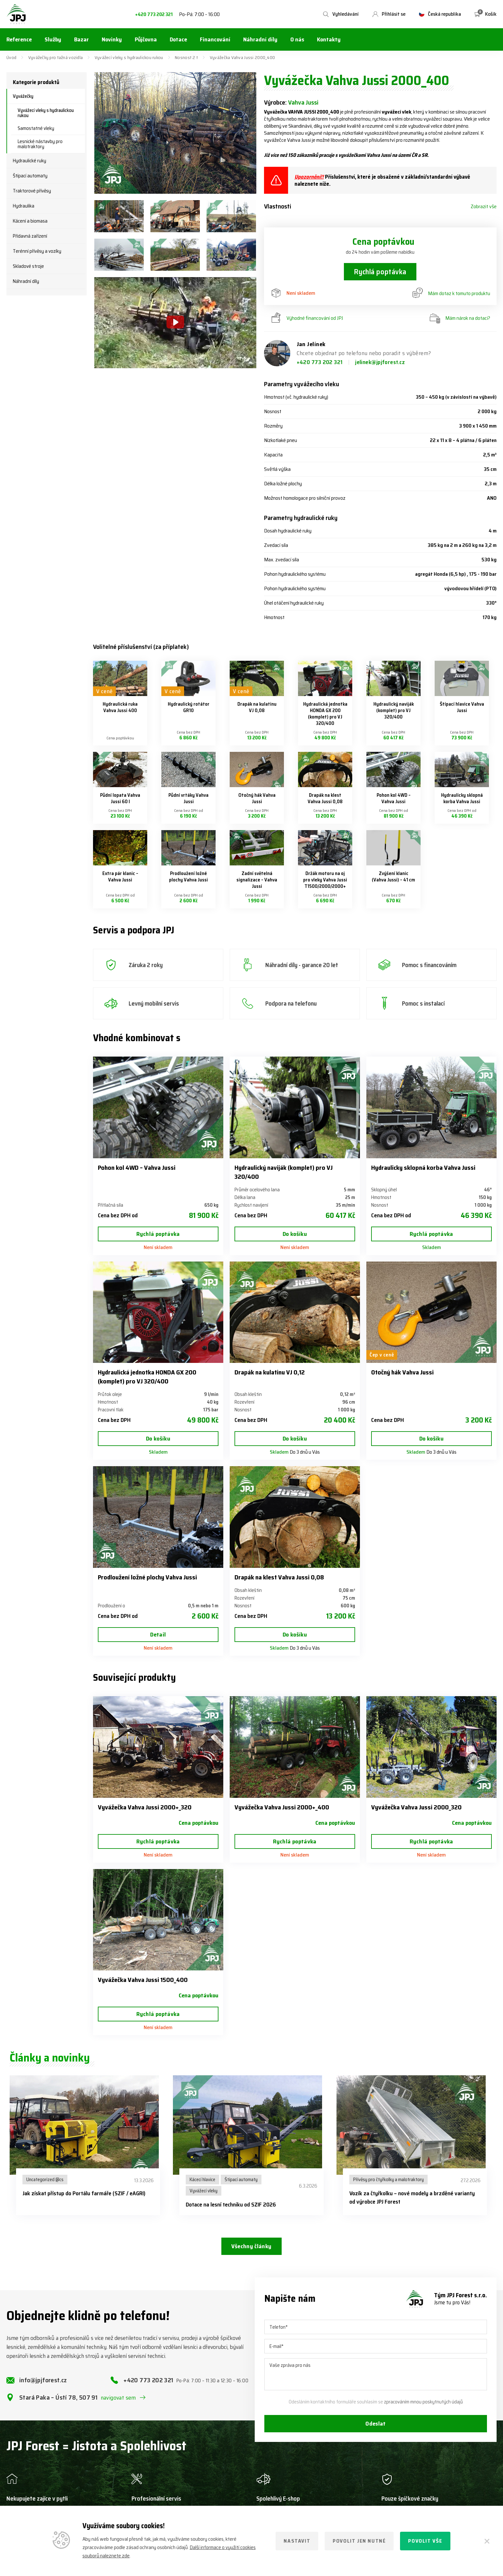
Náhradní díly (26, 281)
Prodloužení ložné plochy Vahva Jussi (188, 876)
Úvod (11, 57)
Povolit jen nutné (359, 2541)
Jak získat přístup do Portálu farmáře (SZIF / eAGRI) (83, 2193)
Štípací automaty (30, 176)
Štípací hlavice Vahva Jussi (462, 707)
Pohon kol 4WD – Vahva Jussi (394, 798)
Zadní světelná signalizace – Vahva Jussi (256, 879)
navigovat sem (118, 2397)
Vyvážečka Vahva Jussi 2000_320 (416, 1807)
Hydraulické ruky (29, 161)
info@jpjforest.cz (43, 2380)
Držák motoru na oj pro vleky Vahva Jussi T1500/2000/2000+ (325, 879)
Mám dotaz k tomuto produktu (451, 293)
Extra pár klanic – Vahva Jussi (120, 876)
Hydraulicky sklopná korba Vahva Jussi (462, 798)
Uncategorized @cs (45, 2179)
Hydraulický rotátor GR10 (188, 707)
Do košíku (295, 1233)
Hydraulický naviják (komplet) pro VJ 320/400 (393, 710)
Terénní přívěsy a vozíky (37, 251)
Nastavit (297, 2541)
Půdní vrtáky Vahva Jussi (188, 798)
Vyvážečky (23, 96)
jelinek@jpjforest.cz (380, 362)
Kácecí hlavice (202, 2179)
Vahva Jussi (303, 102)
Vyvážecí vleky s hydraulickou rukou (129, 57)
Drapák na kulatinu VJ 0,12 (269, 1372)
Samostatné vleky (36, 128)
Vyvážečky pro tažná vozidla (55, 57)
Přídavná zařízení (30, 236)
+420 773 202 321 (154, 14)
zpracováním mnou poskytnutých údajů (423, 2402)
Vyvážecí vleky (203, 2191)
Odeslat (375, 2423)
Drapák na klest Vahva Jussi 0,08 (325, 798)
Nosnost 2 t (186, 57)
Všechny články (251, 2246)
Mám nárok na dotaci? (459, 318)
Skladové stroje (28, 266)
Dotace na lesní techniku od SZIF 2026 (231, 2204)
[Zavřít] (487, 2541)
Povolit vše (425, 2541)
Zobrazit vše (484, 206)
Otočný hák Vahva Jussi (257, 798)
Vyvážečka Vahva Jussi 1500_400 (143, 1979)
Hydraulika (23, 206)
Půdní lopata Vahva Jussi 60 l (120, 798)
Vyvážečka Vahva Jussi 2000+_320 (145, 1807)
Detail (158, 1634)
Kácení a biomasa (30, 221)
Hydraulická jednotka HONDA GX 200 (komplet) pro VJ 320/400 (325, 714)
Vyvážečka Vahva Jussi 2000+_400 (281, 1807)
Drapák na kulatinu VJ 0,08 (257, 707)
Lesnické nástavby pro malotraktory (40, 144)
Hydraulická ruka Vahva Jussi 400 (120, 707)
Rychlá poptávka (380, 271)
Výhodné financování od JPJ (306, 318)
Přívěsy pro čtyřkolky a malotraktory (388, 2179)
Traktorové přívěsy (32, 191)
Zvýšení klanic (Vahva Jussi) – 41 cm (393, 876)
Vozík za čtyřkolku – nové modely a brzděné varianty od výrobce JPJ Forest (412, 2197)
